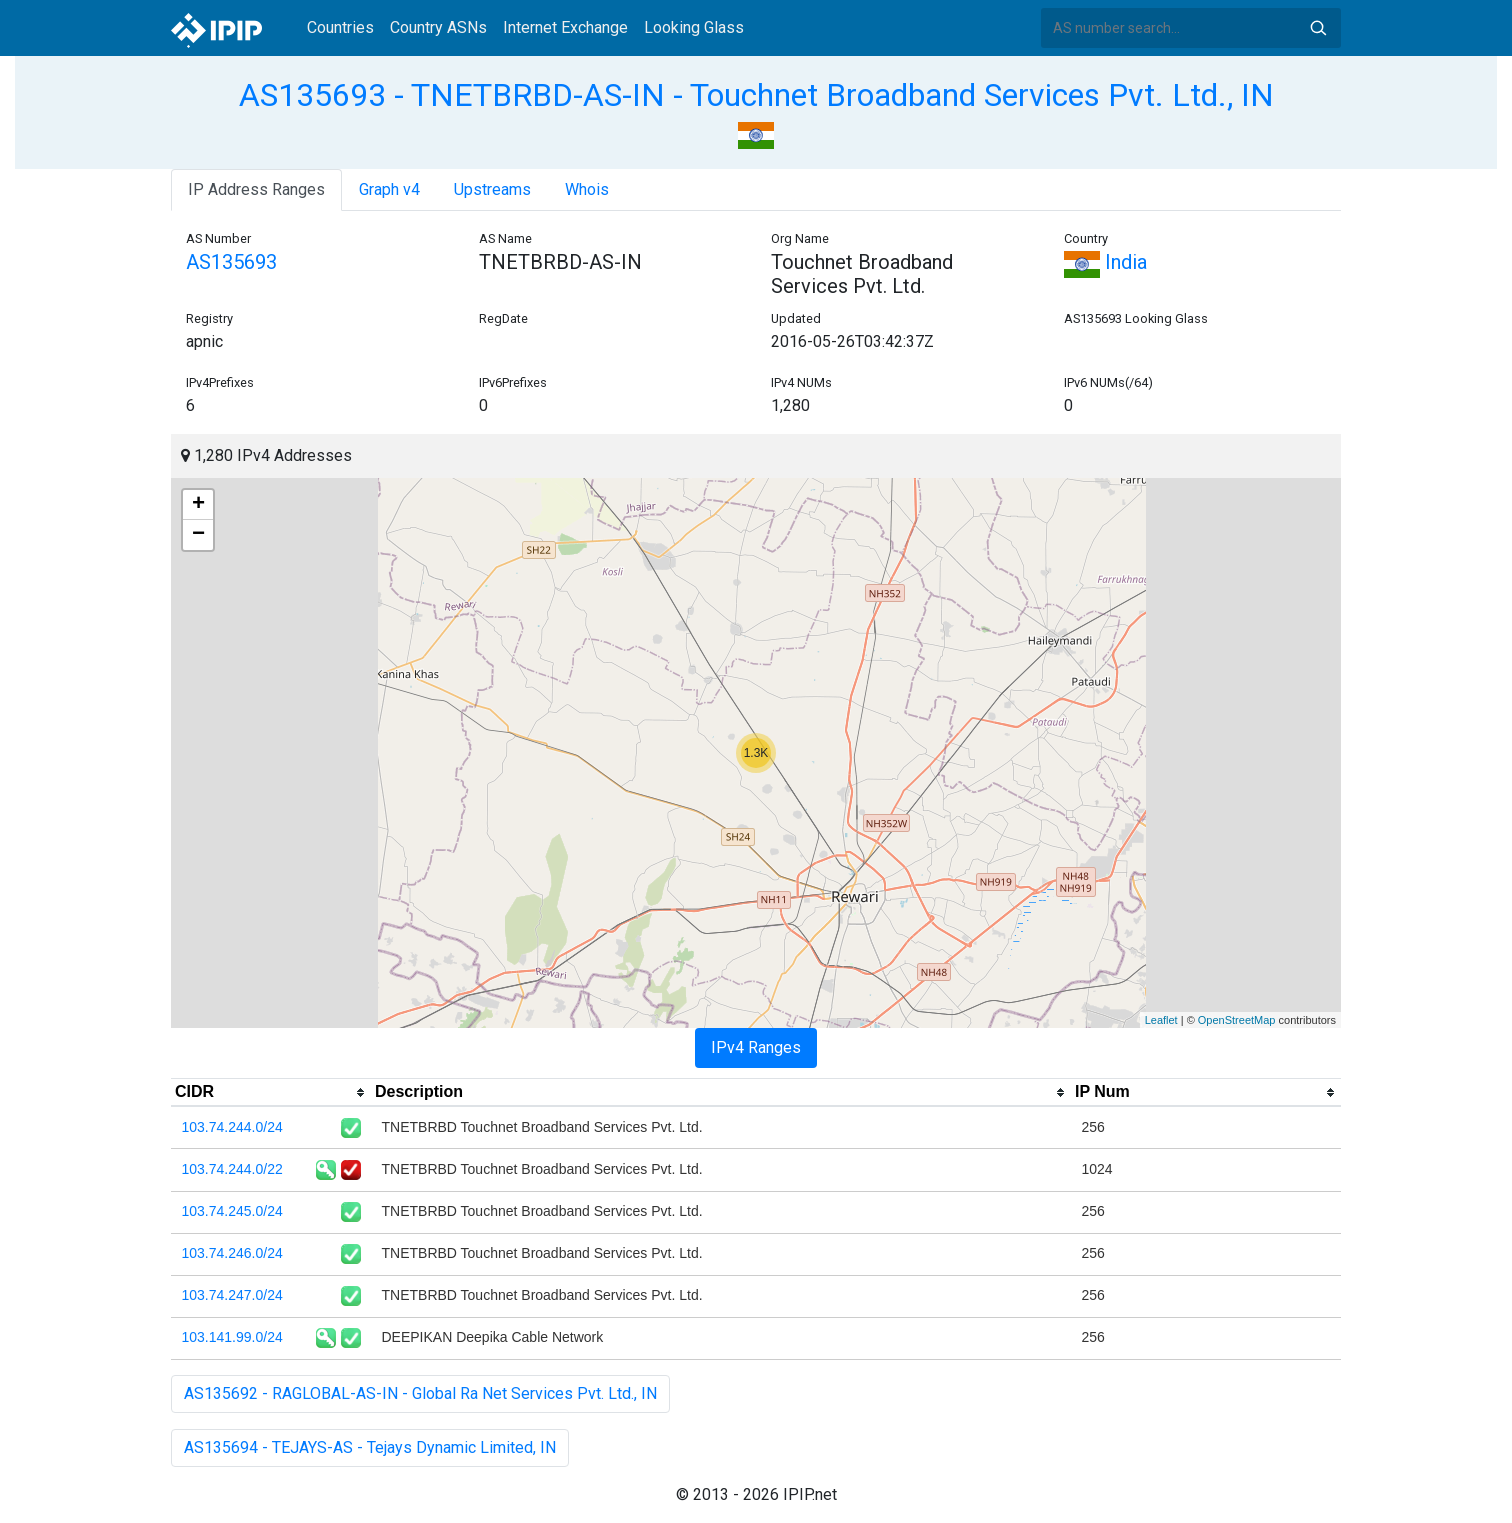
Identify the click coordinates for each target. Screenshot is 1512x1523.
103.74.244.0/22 (232, 1169)
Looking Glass (694, 27)
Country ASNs (438, 27)
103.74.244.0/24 (232, 1127)
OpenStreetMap (1237, 1020)
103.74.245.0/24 (232, 1211)
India (1105, 262)
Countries (340, 27)
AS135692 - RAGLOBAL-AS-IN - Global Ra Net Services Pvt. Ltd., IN (420, 1393)
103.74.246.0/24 (232, 1253)
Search (1318, 28)
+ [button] (198, 505)
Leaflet (1161, 1020)
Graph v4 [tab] (389, 189)
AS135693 (231, 262)
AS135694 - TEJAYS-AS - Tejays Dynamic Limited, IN (370, 1447)
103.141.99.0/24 (232, 1337)
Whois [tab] (587, 189)
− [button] (198, 535)
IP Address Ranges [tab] (256, 189)
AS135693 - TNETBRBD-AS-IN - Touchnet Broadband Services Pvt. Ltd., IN (756, 95)
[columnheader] (271, 1093)
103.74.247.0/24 (232, 1295)
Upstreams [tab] (492, 189)
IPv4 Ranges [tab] (756, 1047)
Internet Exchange (565, 27)
